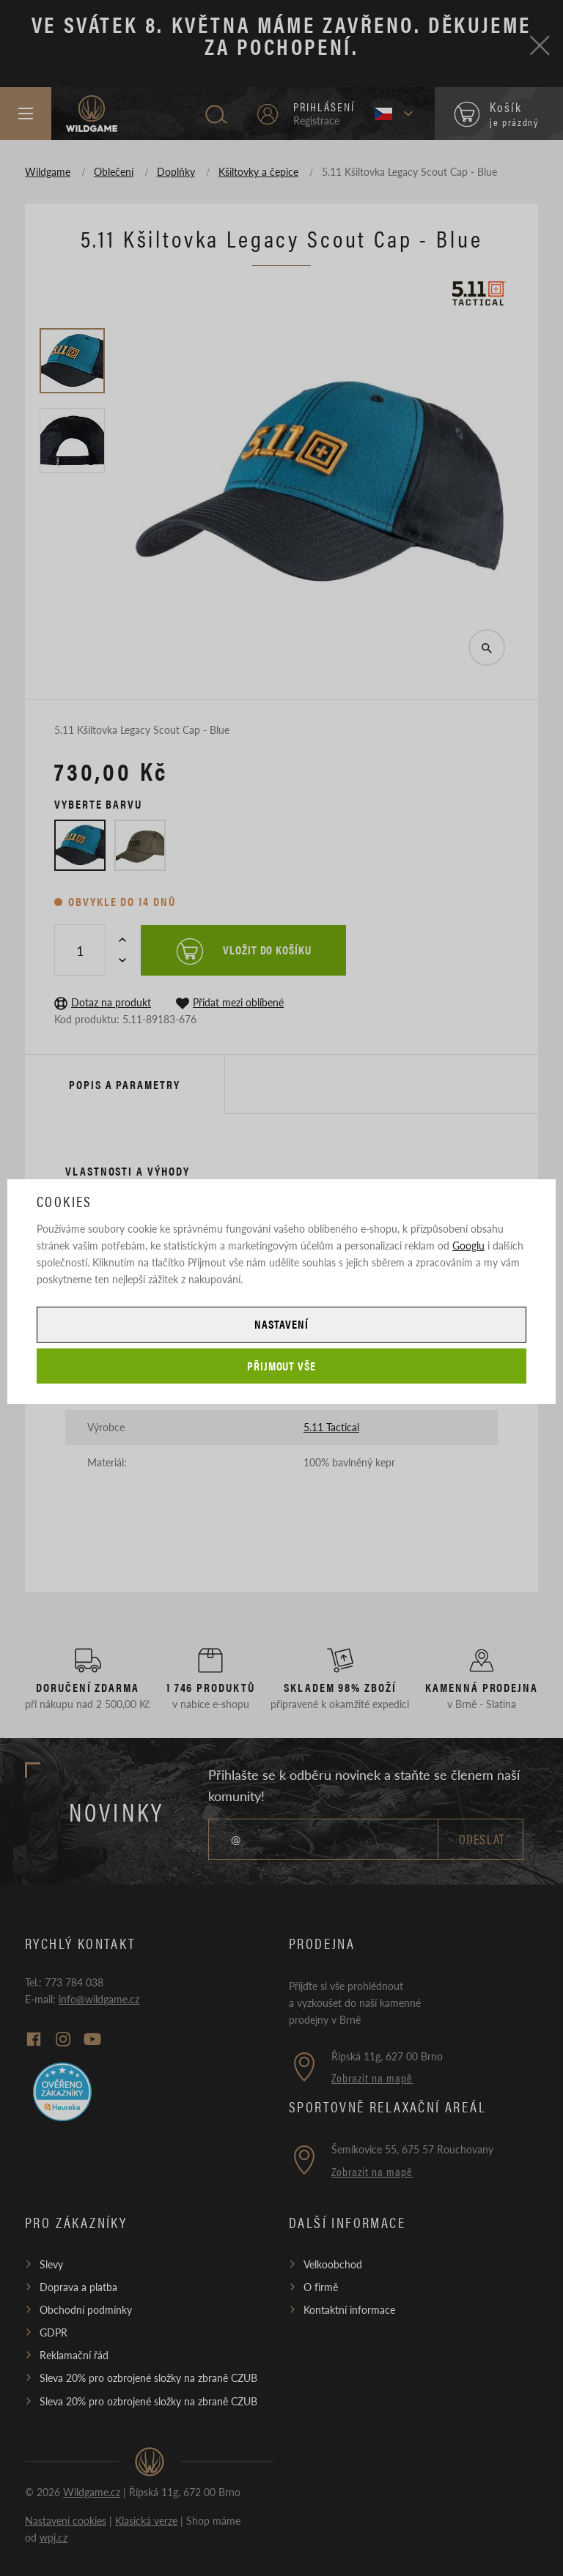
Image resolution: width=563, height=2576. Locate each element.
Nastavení (281, 1323)
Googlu (468, 1245)
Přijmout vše (282, 1365)
